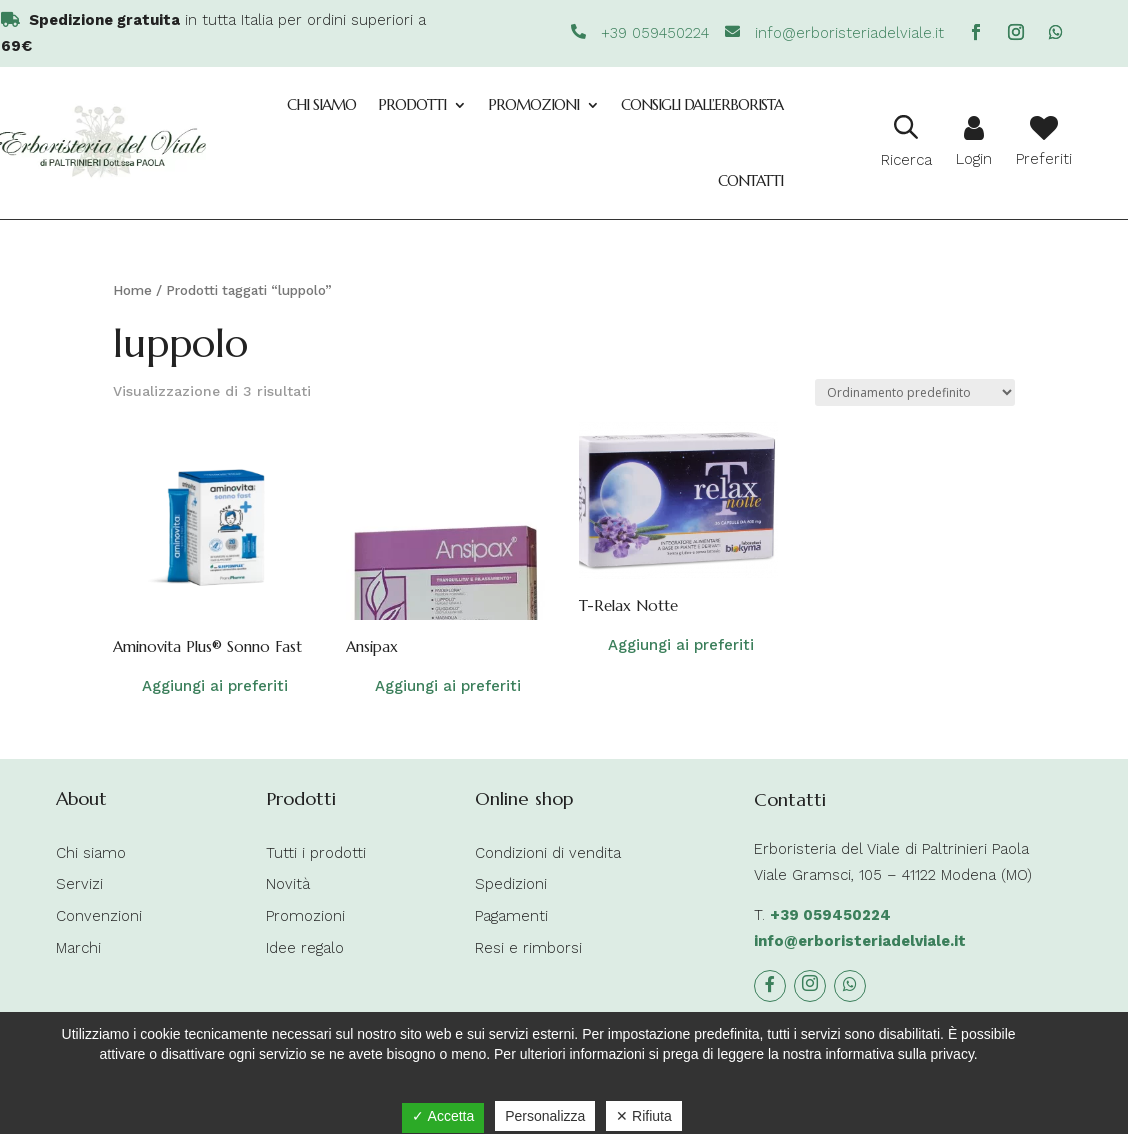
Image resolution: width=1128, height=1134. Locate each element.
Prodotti (412, 104)
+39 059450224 (830, 915)
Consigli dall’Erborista (702, 104)
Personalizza (545, 1116)
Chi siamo (321, 104)
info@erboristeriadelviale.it (860, 941)
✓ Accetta (443, 1116)
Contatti (750, 180)
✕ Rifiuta (644, 1116)
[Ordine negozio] (915, 392)
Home (132, 290)
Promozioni (533, 104)
